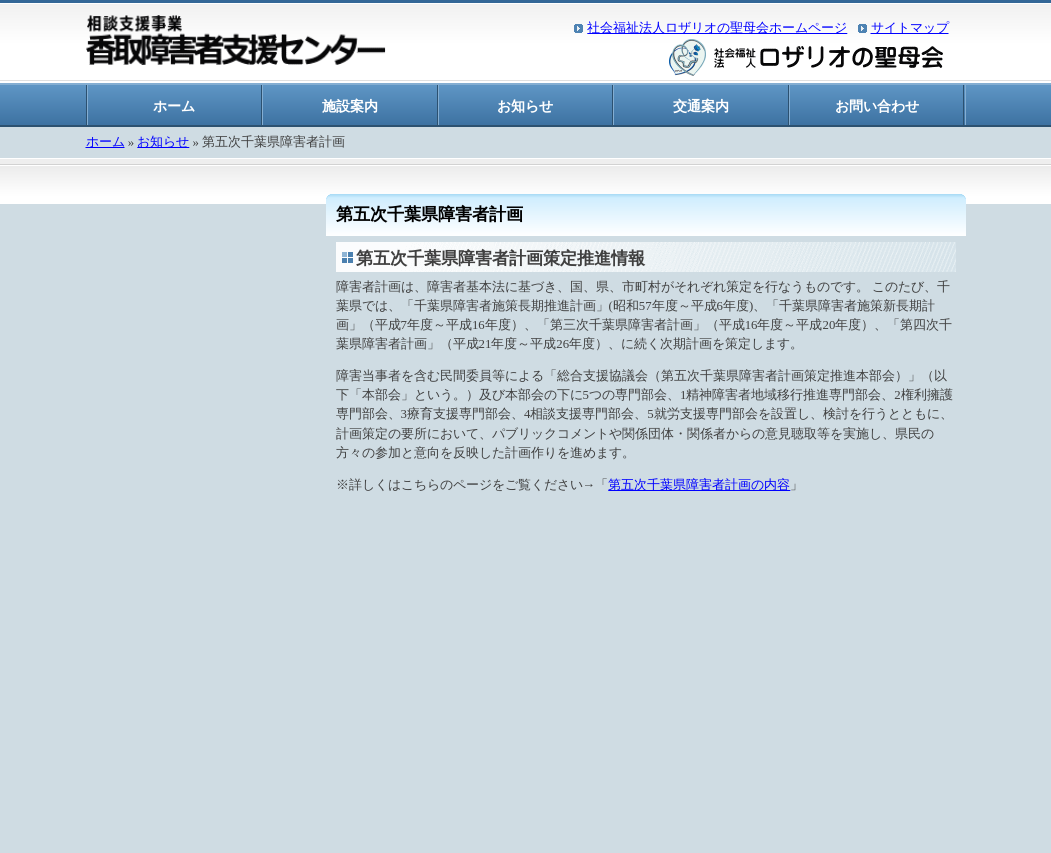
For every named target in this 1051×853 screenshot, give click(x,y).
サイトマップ (910, 28)
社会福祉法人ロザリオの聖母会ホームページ (717, 28)
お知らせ (525, 106)
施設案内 (350, 106)
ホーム (174, 106)
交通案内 (701, 106)
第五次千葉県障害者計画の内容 (699, 485)
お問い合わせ (877, 106)
